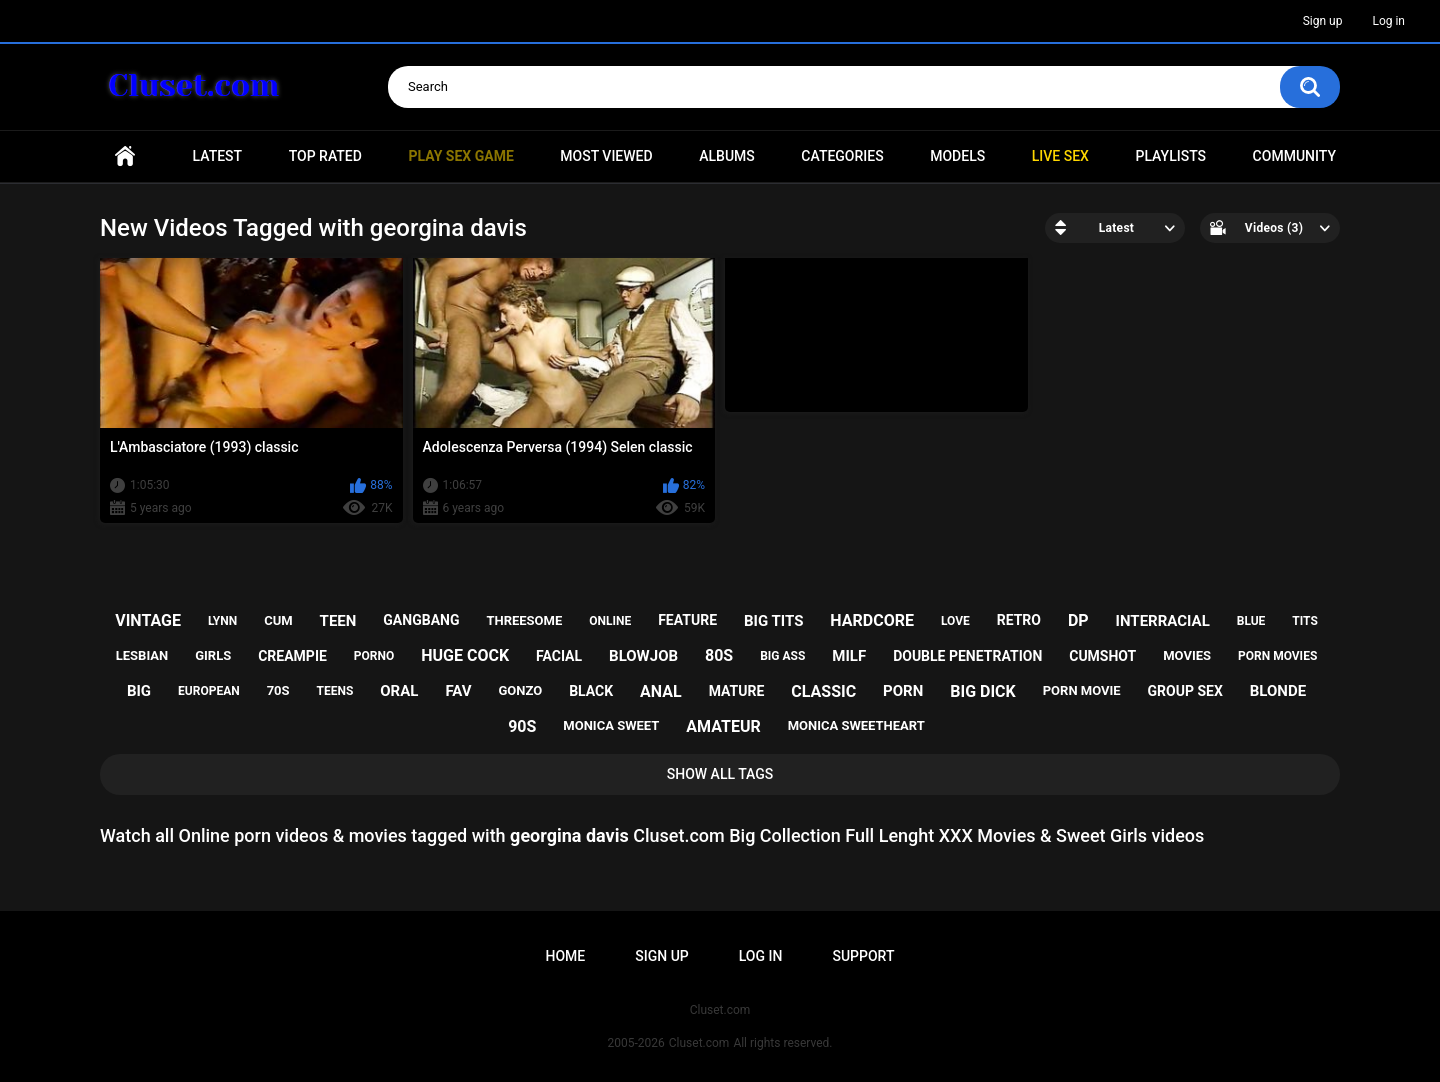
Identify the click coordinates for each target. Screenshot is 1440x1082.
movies (1187, 655)
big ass (782, 656)
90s (522, 726)
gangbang (421, 620)
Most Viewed (606, 156)
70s (278, 690)
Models (957, 156)
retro (1019, 620)
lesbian (142, 655)
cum (278, 620)
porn (903, 691)
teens (335, 691)
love (955, 621)
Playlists (1170, 156)
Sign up (1323, 21)
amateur (723, 726)
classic (823, 691)
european (209, 691)
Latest (218, 156)
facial (559, 656)
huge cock (465, 655)
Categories (842, 156)
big (139, 691)
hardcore (872, 620)
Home (125, 156)
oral (399, 691)
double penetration (967, 656)
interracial (1163, 621)
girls (213, 655)
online (610, 621)
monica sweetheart (856, 725)
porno (374, 656)
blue (1251, 621)
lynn (222, 621)
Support (863, 956)
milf (849, 656)
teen (338, 621)
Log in (1388, 21)
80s (719, 655)
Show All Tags (720, 774)
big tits (773, 621)
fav (458, 691)
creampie (292, 656)
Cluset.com (699, 1043)
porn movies (1277, 656)
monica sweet (611, 725)
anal (661, 691)
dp (1078, 620)
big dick (983, 691)
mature (737, 691)
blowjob (643, 656)
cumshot (1102, 656)
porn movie (1082, 690)
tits (1305, 621)
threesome (524, 620)
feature (687, 620)
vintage (148, 620)
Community (1294, 156)
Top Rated (325, 156)
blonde (1278, 691)
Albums (727, 156)
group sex (1185, 691)
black (591, 691)
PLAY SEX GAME (460, 156)
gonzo (521, 690)
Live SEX (1060, 156)
